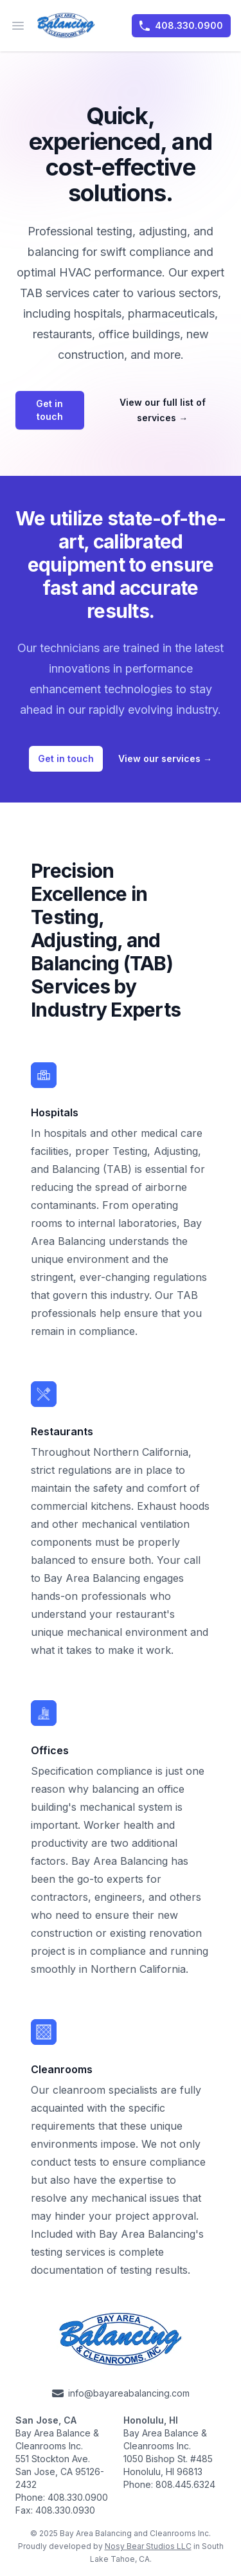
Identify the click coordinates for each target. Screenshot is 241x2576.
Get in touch (49, 410)
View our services (165, 758)
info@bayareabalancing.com (120, 2393)
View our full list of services (163, 410)
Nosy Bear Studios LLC (148, 2546)
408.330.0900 (180, 25)
